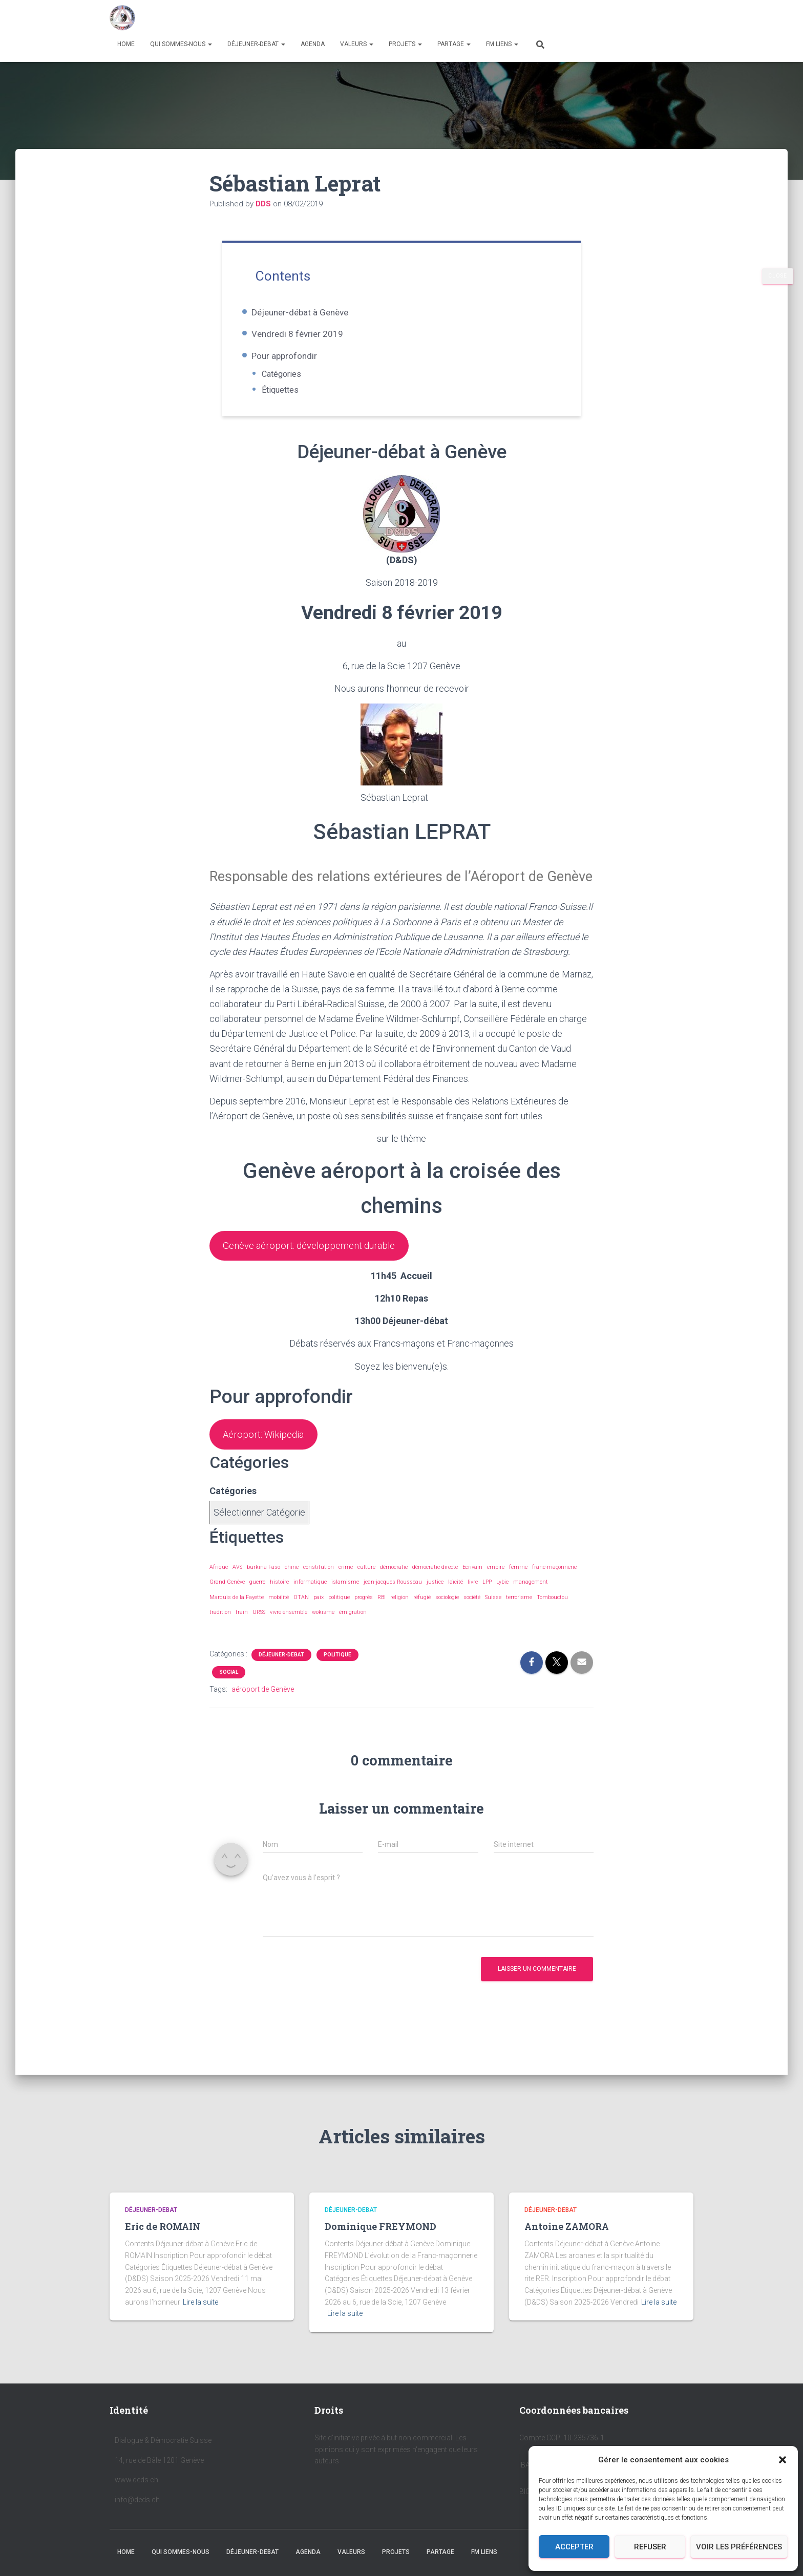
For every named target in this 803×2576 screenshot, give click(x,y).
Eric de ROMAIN (162, 2226)
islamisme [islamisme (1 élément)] (345, 1595)
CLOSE (777, 276)
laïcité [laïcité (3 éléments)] (455, 1595)
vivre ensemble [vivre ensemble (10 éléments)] (288, 1625)
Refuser (650, 2546)
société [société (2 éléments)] (471, 1610)
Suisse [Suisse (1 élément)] (493, 1610)
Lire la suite (200, 2302)
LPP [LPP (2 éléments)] (487, 1595)
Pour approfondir (299, 356)
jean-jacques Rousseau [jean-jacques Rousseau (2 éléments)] (393, 1595)
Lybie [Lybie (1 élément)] (502, 1595)
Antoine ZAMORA (566, 2226)
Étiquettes (296, 390)
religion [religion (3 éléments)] (399, 1610)
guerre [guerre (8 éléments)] (257, 1595)
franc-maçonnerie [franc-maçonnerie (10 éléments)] (554, 1581)
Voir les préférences (739, 2546)
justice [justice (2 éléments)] (435, 1595)
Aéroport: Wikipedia (267, 1446)
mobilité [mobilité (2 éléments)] (278, 1610)
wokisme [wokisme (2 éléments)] (323, 1625)
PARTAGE (454, 44)
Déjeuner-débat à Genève (315, 312)
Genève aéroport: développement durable (319, 1254)
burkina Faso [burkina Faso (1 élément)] (263, 1581)
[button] (782, 2460)
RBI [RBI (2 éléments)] (381, 1610)
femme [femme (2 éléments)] (518, 1581)
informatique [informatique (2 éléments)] (310, 1595)
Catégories (298, 374)
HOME (126, 44)
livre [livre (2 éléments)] (473, 1595)
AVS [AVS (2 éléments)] (237, 1581)
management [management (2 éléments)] (530, 1595)
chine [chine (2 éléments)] (292, 1581)
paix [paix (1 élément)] (318, 1610)
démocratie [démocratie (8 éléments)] (394, 1581)
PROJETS (405, 44)
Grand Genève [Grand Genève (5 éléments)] (227, 1595)
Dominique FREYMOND (380, 2226)
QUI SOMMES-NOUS (181, 44)
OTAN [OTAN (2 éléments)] (301, 1610)
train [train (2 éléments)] (242, 1625)
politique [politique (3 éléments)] (339, 1610)
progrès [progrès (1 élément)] (363, 1610)
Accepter (574, 2546)
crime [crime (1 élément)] (346, 1581)
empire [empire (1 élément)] (495, 1581)
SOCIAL (228, 1685)
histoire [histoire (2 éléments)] (279, 1595)
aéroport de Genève (262, 1702)
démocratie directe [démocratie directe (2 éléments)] (435, 1581)
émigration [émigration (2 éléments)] (353, 1625)
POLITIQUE (337, 1668)
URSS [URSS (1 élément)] (258, 1625)
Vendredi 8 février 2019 (312, 334)
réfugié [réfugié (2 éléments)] (422, 1610)
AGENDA (313, 44)
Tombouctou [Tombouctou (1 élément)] (552, 1610)
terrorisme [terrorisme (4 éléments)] (519, 1610)
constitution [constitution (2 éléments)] (318, 1581)
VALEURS (356, 44)
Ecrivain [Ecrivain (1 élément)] (472, 1581)
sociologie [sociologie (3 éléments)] (447, 1610)
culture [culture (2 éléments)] (366, 1581)
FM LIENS (502, 44)
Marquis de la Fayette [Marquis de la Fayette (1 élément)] (236, 1610)
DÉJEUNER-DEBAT (256, 44)
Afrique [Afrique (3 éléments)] (218, 1581)
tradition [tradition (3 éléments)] (220, 1625)
